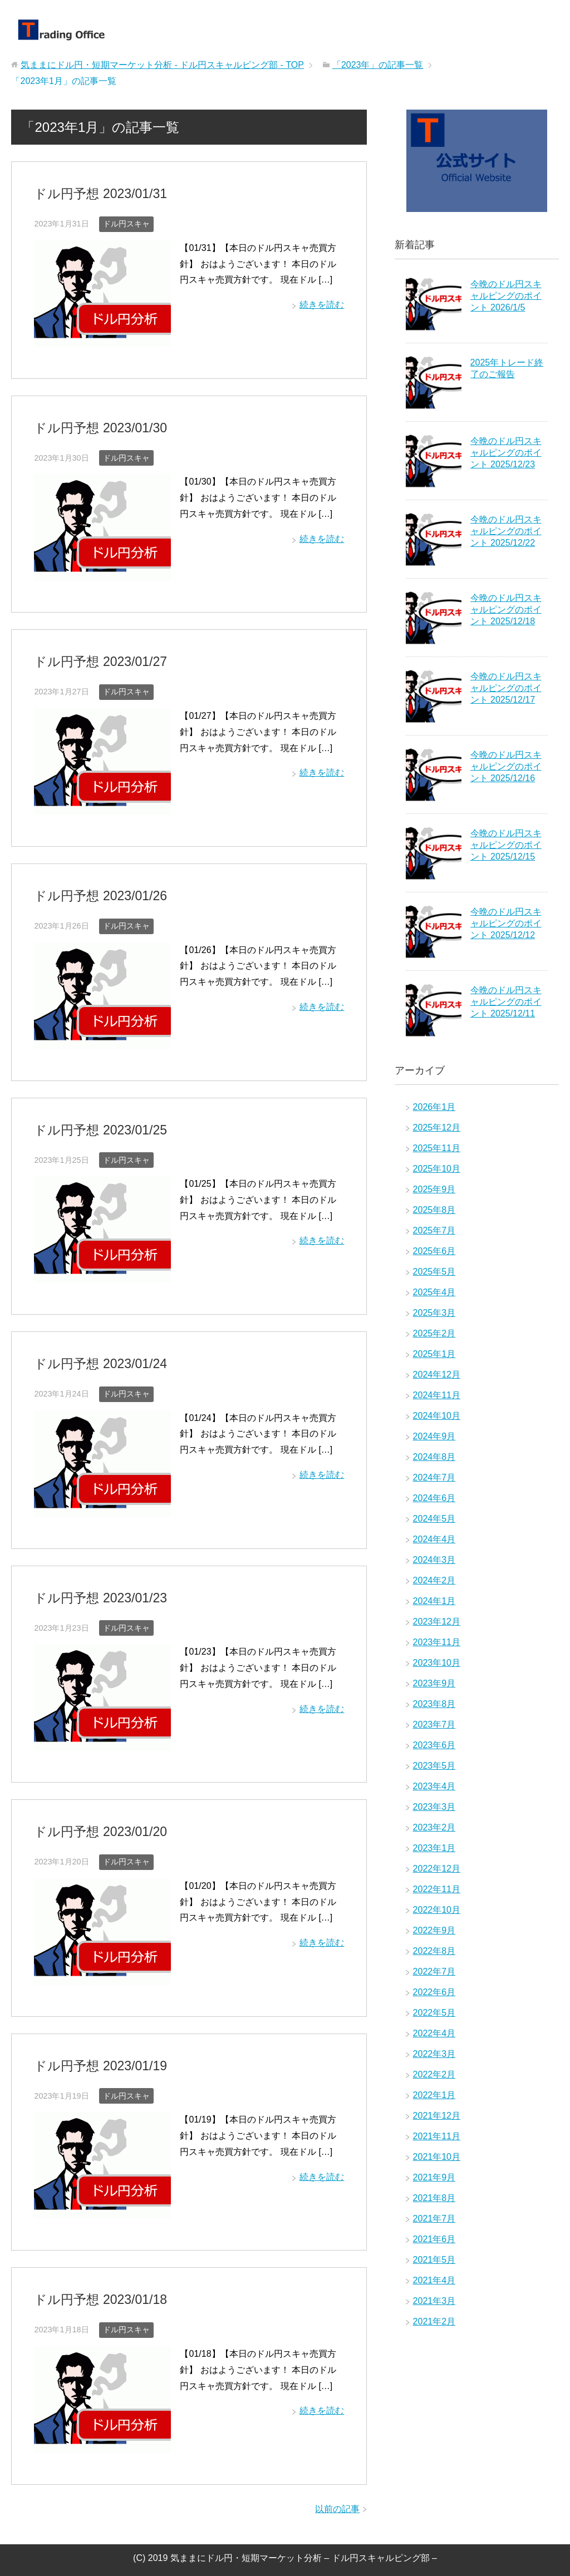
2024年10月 (436, 1415)
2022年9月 (434, 1930)
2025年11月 (436, 1148)
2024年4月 (434, 1539)
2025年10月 (436, 1168)
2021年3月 (434, 2301)
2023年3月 (434, 1807)
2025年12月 (436, 1127)
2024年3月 (434, 1560)
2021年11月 (436, 2136)
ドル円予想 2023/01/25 (98, 1127)
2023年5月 (434, 1765)
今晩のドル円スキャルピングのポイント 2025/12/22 (506, 531)
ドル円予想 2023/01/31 (98, 193)
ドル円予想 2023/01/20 (98, 1827)
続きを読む (321, 304)
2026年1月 (434, 1107)
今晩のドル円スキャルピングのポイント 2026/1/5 (506, 295)
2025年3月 (434, 1312)
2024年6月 (434, 1498)
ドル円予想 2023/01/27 (98, 660)
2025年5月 (434, 1271)
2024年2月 (434, 1580)
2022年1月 (434, 2095)
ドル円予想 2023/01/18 (98, 2294)
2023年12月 (436, 1621)
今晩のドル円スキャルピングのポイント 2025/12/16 (506, 766)
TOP (162, 65)
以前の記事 (337, 2503)
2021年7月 (434, 2218)
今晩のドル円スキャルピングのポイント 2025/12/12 (506, 923)
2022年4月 (434, 2033)
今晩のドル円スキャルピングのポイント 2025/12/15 (506, 844)
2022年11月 (436, 1889)
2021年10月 (436, 2157)
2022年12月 (436, 1868)
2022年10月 (436, 1909)
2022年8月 (434, 1951)
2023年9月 (434, 1683)
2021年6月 (434, 2239)
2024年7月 (434, 1477)
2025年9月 (434, 1189)
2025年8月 (434, 1210)
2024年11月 (436, 1395)
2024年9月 (434, 1436)
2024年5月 (434, 1518)
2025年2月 (434, 1333)
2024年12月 (436, 1374)
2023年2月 (434, 1827)
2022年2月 (434, 2074)
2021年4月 (434, 2280)
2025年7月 (434, 1230)
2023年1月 (434, 1848)
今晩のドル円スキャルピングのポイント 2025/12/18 (506, 609)
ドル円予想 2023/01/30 (98, 427)
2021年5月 (434, 2259)
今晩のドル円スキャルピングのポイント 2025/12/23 (506, 452)
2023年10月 (436, 1662)
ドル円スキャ (126, 223)
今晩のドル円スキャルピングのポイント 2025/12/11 (506, 1001)
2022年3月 (434, 2054)
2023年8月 (434, 1704)
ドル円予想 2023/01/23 (98, 1594)
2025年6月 (434, 1251)
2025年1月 (434, 1354)
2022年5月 (434, 2012)
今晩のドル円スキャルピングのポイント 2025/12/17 (506, 688)
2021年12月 (436, 2115)
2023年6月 (434, 1745)
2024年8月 (434, 1457)
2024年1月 (434, 1601)
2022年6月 (434, 1992)
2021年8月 (434, 2198)
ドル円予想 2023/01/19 (98, 2061)
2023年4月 (434, 1786)
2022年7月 (434, 1971)
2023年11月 (436, 1642)
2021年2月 (434, 2321)
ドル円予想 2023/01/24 (98, 1361)
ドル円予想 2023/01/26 (98, 894)
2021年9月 (434, 2177)
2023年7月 (434, 1724)
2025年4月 (434, 1292)
